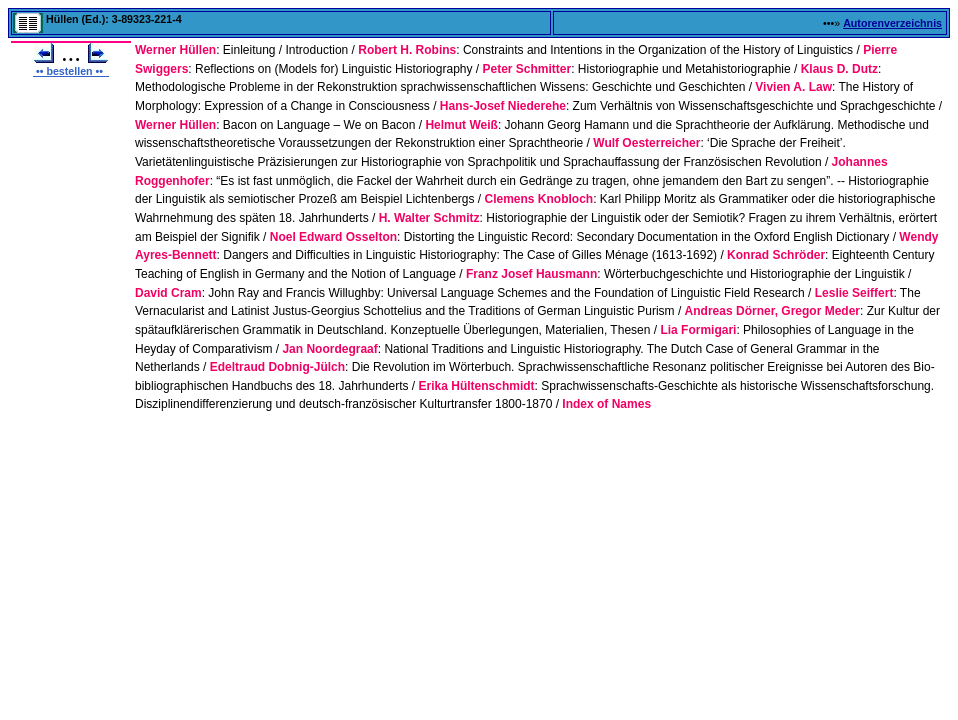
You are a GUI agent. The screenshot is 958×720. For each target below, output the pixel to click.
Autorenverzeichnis (892, 23)
